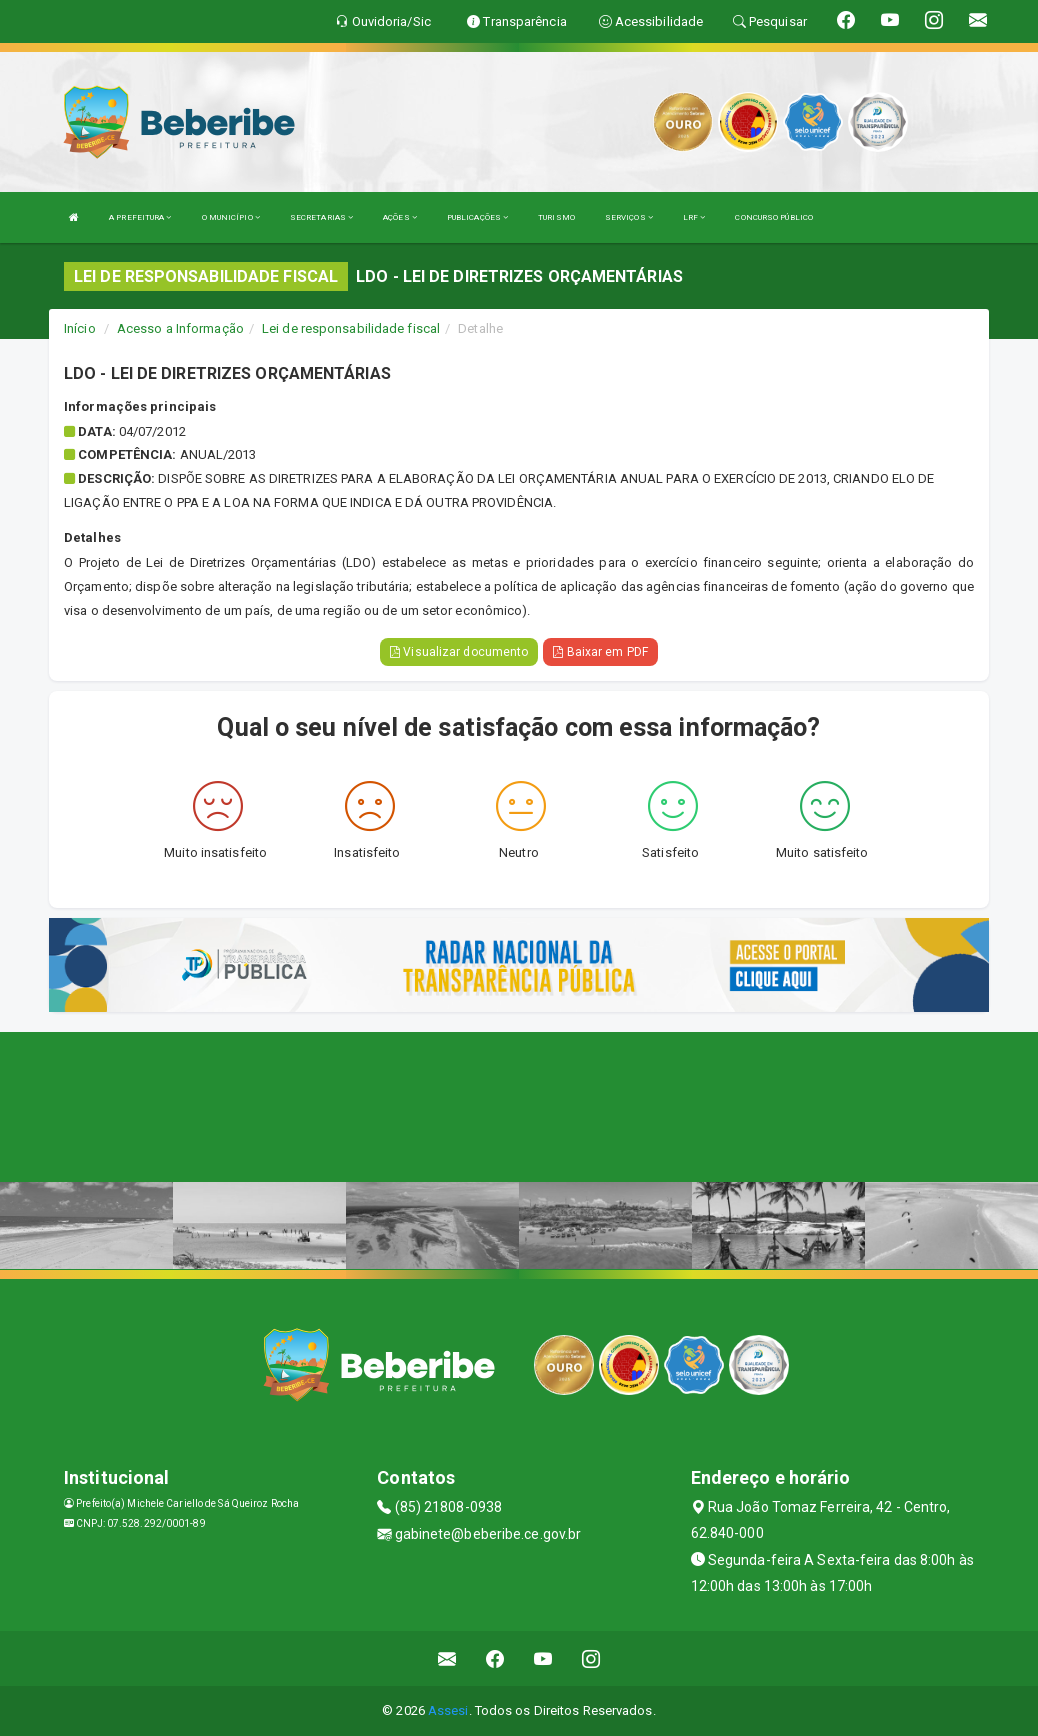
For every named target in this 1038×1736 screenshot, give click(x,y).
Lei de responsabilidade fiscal (351, 328)
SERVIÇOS (629, 217)
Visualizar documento (459, 652)
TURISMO (556, 217)
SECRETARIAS (321, 217)
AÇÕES (400, 217)
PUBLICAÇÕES (477, 217)
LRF (694, 217)
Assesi (448, 1710)
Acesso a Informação (180, 328)
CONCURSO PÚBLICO (774, 217)
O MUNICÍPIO (231, 217)
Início (80, 328)
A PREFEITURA (140, 217)
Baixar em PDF (600, 652)
